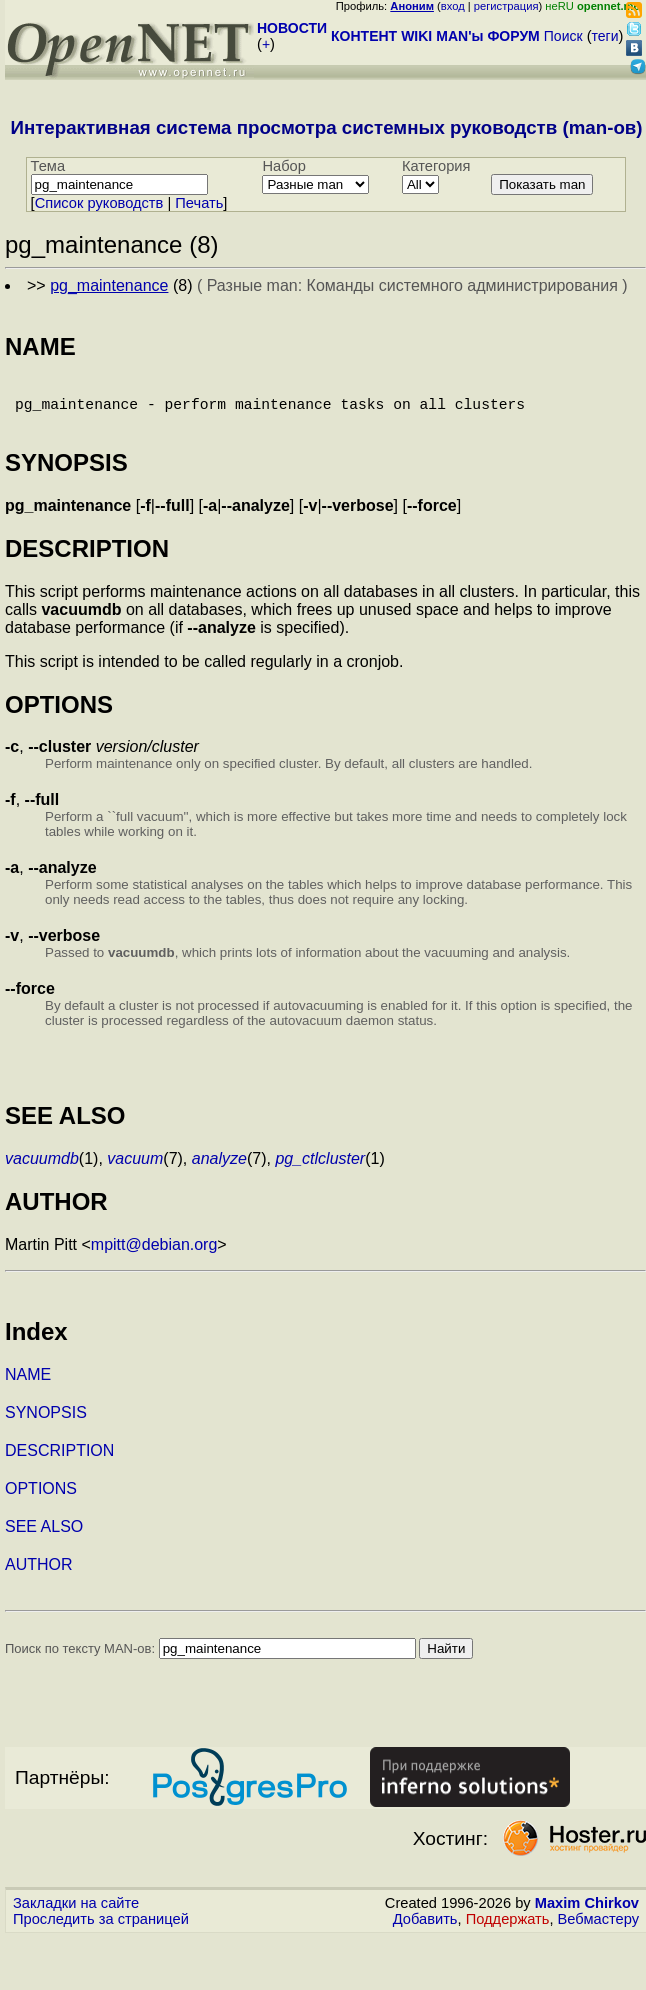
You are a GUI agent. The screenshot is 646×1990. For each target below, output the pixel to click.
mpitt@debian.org (154, 1256)
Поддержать (508, 1931)
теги (605, 36)
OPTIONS (41, 1500)
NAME (28, 1386)
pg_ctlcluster (320, 1170)
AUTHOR (39, 1576)
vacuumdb (42, 1170)
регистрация (506, 6)
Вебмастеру (598, 1931)
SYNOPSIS (46, 1424)
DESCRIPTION (59, 1462)
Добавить (425, 1931)
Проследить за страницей (101, 1931)
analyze (219, 1170)
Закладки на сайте (76, 1915)
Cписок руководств (99, 203)
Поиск (563, 36)
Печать (199, 203)
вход (453, 6)
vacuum (135, 1170)
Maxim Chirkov (587, 1915)
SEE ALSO (44, 1538)
